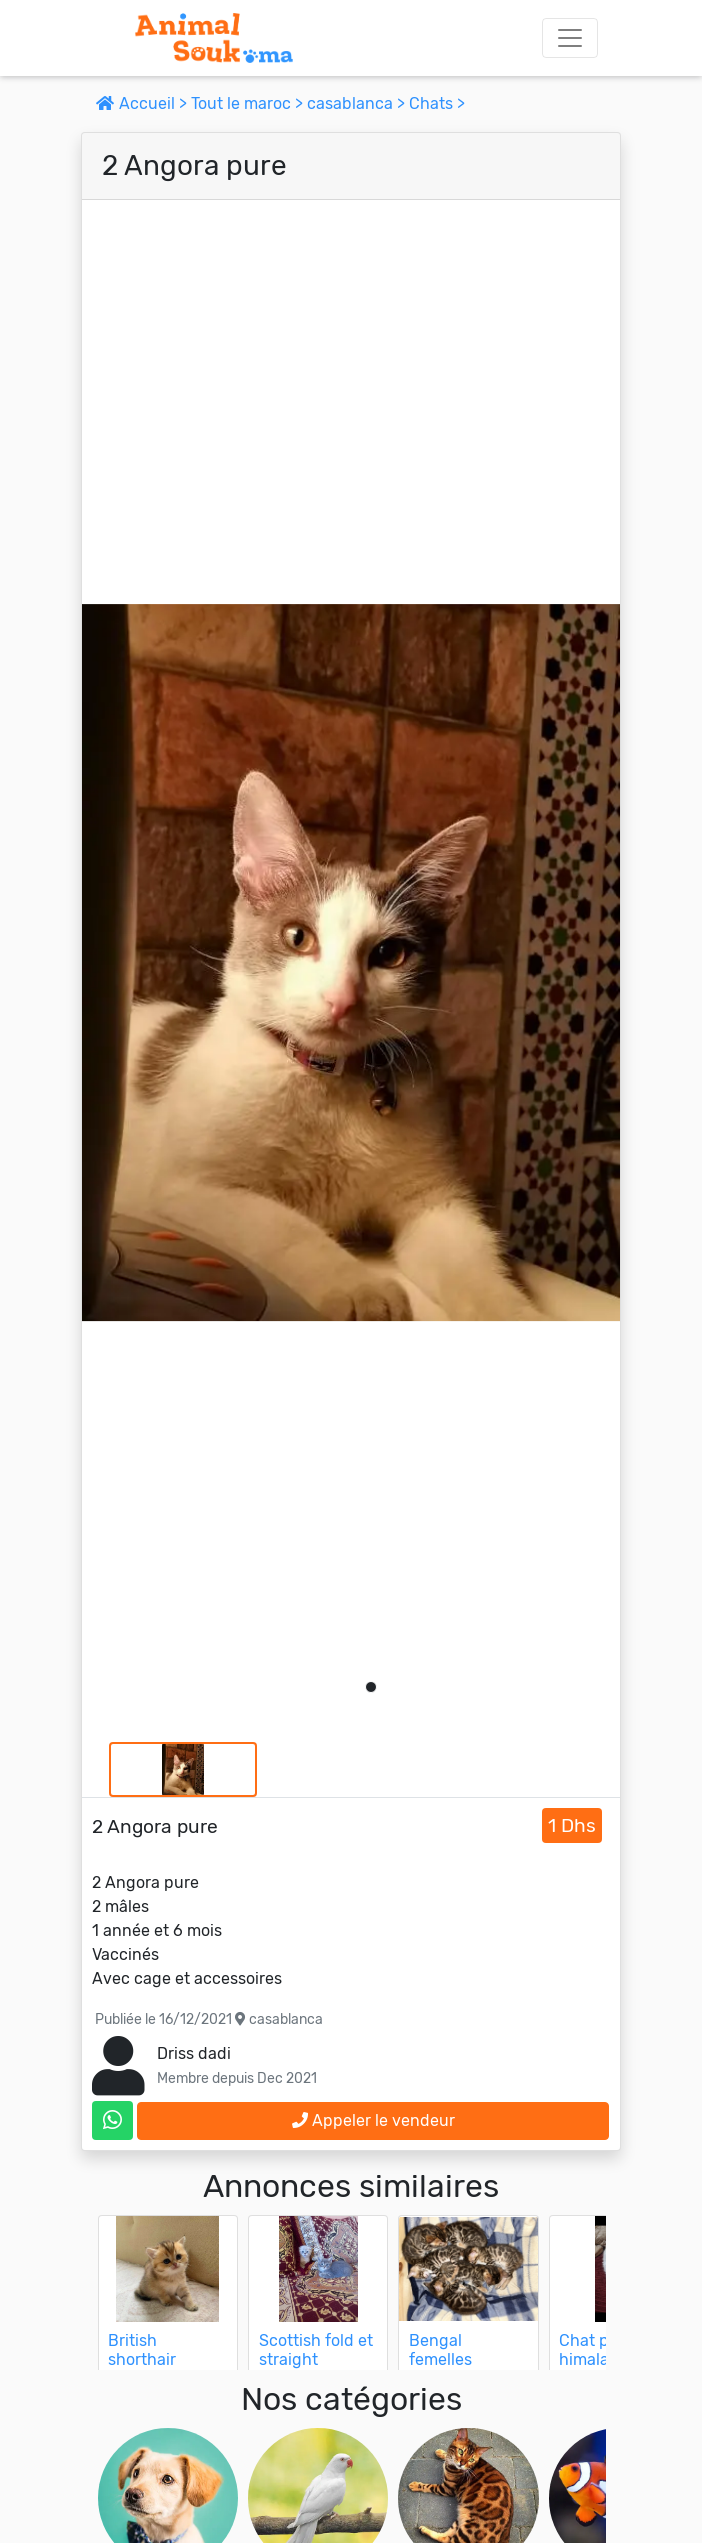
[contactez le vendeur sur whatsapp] (112, 2120)
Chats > (437, 103)
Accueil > (143, 103)
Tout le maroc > (249, 103)
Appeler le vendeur (373, 2120)
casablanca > (358, 103)
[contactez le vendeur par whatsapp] (112, 2120)
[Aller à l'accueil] (214, 38)
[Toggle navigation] (570, 38)
